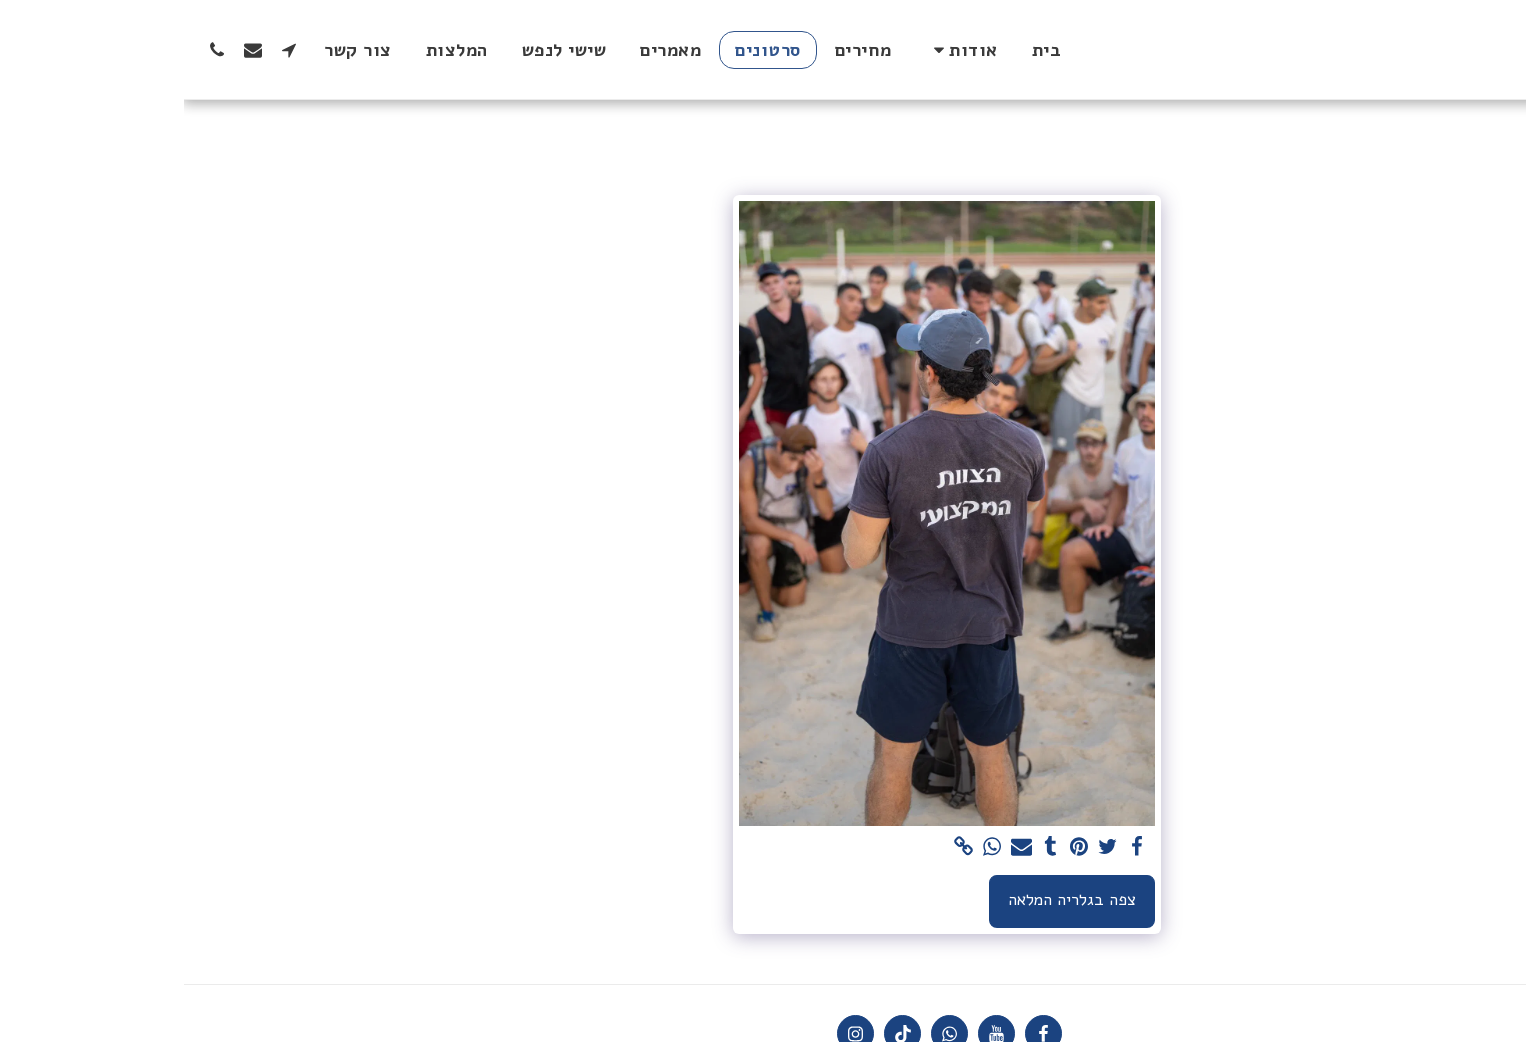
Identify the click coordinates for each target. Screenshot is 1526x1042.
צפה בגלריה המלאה (888, 899)
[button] (778, 50)
